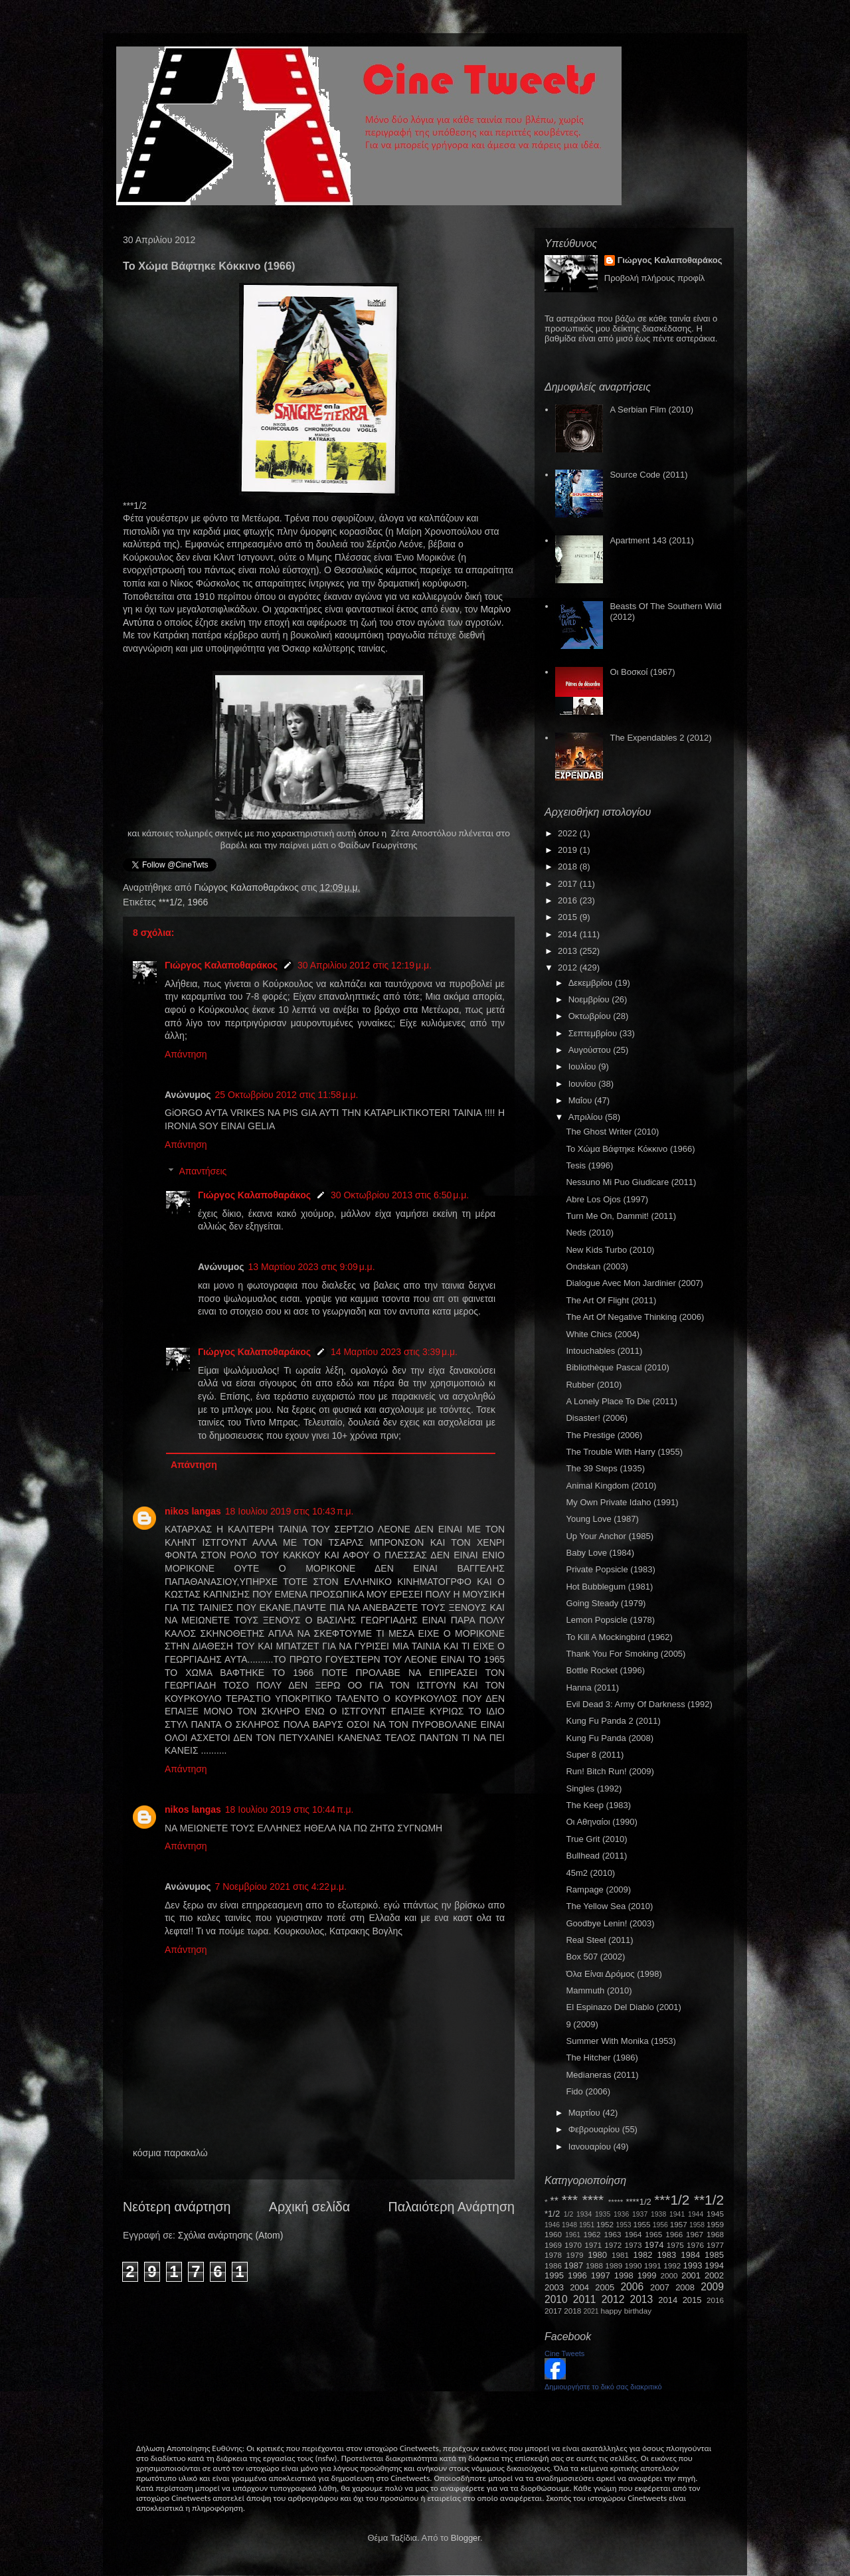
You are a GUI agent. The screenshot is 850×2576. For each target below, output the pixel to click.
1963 (612, 2234)
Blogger (465, 2538)
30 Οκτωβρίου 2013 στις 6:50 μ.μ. (400, 1195)
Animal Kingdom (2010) (611, 1486)
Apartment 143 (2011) (651, 540)
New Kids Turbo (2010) (610, 1250)
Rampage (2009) (598, 1889)
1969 (553, 2245)
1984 (690, 2255)
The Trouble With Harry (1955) (624, 1452)
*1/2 (552, 2214)
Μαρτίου (585, 2113)
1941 (677, 2214)
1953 (623, 2225)
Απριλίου (586, 1117)
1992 (672, 2265)
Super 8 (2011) (595, 1755)
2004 (579, 2287)
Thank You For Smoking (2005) (625, 1654)
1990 (633, 2265)
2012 (569, 967)
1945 (715, 2213)
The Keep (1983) (598, 1805)
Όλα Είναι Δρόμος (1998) (613, 1974)
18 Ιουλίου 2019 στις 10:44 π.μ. (289, 1809)
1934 (584, 2214)
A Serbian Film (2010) (651, 409)
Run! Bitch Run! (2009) (609, 1771)
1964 (632, 2234)
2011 (584, 2299)
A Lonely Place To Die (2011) (621, 1401)
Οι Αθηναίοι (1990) (601, 1822)
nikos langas (193, 1511)
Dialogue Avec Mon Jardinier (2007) (634, 1283)
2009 (712, 2286)
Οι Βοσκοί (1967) (642, 672)
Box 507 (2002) (595, 1957)
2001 (691, 2275)
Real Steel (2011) (599, 1940)
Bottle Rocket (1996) (605, 1670)
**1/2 (709, 2199)
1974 (653, 2245)
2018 (569, 867)
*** (570, 2199)
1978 (553, 2255)
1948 (569, 2225)
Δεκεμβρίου (591, 983)
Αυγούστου (591, 1050)
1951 (586, 2225)
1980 (597, 2255)
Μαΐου (581, 1100)
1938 (658, 2214)
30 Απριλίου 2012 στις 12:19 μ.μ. (365, 965)
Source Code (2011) (648, 475)
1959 (715, 2224)
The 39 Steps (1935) (605, 1468)
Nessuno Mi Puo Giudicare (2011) (631, 1182)
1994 (714, 2265)
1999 (647, 2275)
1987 (573, 2265)
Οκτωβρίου (590, 1016)
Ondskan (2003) (597, 1266)
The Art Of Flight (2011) (611, 1300)
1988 (594, 2265)
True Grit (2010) (596, 1839)
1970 (573, 2245)
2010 (556, 2299)
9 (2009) (582, 2024)
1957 (678, 2224)
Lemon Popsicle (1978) (610, 1620)
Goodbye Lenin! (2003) (610, 1923)
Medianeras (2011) (602, 2075)
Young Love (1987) (602, 1519)
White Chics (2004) (602, 1334)
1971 (593, 2245)
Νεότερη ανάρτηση (176, 2206)
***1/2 (171, 902)
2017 (569, 884)
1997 (600, 2275)
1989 (613, 2265)
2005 (604, 2287)
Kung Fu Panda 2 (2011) (613, 1721)
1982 (643, 2255)
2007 (659, 2287)
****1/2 (638, 2202)
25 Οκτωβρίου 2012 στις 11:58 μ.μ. (287, 1094)
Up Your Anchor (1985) (609, 1536)
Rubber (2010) (594, 1385)
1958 (697, 2225)
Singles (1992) (594, 1789)
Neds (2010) (590, 1233)
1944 (695, 2214)
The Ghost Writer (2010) (612, 1132)
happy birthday (626, 2310)
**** (593, 2199)
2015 (569, 917)
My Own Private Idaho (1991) (622, 1502)
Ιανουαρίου (591, 2147)
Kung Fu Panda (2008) (609, 1738)
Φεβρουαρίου (595, 2129)
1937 (639, 2214)
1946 (552, 2225)
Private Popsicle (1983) (610, 1569)
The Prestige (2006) (604, 1435)
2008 (685, 2287)
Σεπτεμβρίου (594, 1033)
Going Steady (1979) (605, 1603)
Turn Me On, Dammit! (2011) (621, 1216)
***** (616, 2201)
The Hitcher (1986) (602, 2058)
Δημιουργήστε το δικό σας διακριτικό (603, 2387)
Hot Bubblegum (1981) (609, 1587)
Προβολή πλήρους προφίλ (654, 278)
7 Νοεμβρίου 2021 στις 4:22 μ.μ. (281, 1886)
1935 (602, 2214)
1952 (605, 2224)
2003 (554, 2287)
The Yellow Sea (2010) (609, 1906)
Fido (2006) (588, 2091)
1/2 (568, 2214)
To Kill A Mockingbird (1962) (619, 1637)
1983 (666, 2255)
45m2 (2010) (590, 1873)
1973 (632, 2245)
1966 (197, 902)
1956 (660, 2225)
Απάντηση (186, 1054)
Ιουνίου (583, 1084)
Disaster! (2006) (596, 1418)
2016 (569, 900)
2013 (569, 951)
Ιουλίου (583, 1066)
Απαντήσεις (202, 1171)
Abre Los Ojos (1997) (607, 1199)
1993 (692, 2265)
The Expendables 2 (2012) (660, 738)
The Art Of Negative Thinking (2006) (635, 1317)
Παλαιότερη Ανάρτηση (451, 2206)
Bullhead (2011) (596, 1856)
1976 (695, 2245)
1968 (715, 2234)
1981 (620, 2255)
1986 (553, 2265)
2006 (631, 2286)
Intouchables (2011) (604, 1351)
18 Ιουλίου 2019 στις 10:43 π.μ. (289, 1511)
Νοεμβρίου (590, 999)
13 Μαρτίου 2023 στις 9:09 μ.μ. (311, 1266)
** (554, 2201)
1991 (652, 2265)
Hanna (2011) (592, 1688)
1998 (624, 2275)
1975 (675, 2245)
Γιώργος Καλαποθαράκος (247, 887)
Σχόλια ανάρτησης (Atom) (231, 2235)
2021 (591, 2311)
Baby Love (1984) (600, 1553)
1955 (641, 2224)
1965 (653, 2234)
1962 (592, 2234)
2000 (669, 2275)
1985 (714, 2255)
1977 (715, 2245)
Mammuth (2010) (599, 1990)
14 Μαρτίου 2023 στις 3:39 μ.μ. (394, 1351)
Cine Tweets (564, 2353)
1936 (621, 2214)
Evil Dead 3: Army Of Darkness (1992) (639, 1704)
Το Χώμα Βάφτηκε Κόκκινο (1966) (630, 1149)
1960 (553, 2234)
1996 (577, 2275)
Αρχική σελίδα (309, 2206)
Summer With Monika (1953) (620, 2041)
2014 (569, 934)
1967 (694, 2234)
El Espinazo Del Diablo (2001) (623, 2007)
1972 (613, 2245)
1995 (554, 2275)
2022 (569, 833)
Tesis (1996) (589, 1165)
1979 (575, 2255)
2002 (714, 2275)
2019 (569, 850)
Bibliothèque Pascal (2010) (617, 1367)
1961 (572, 2235)
